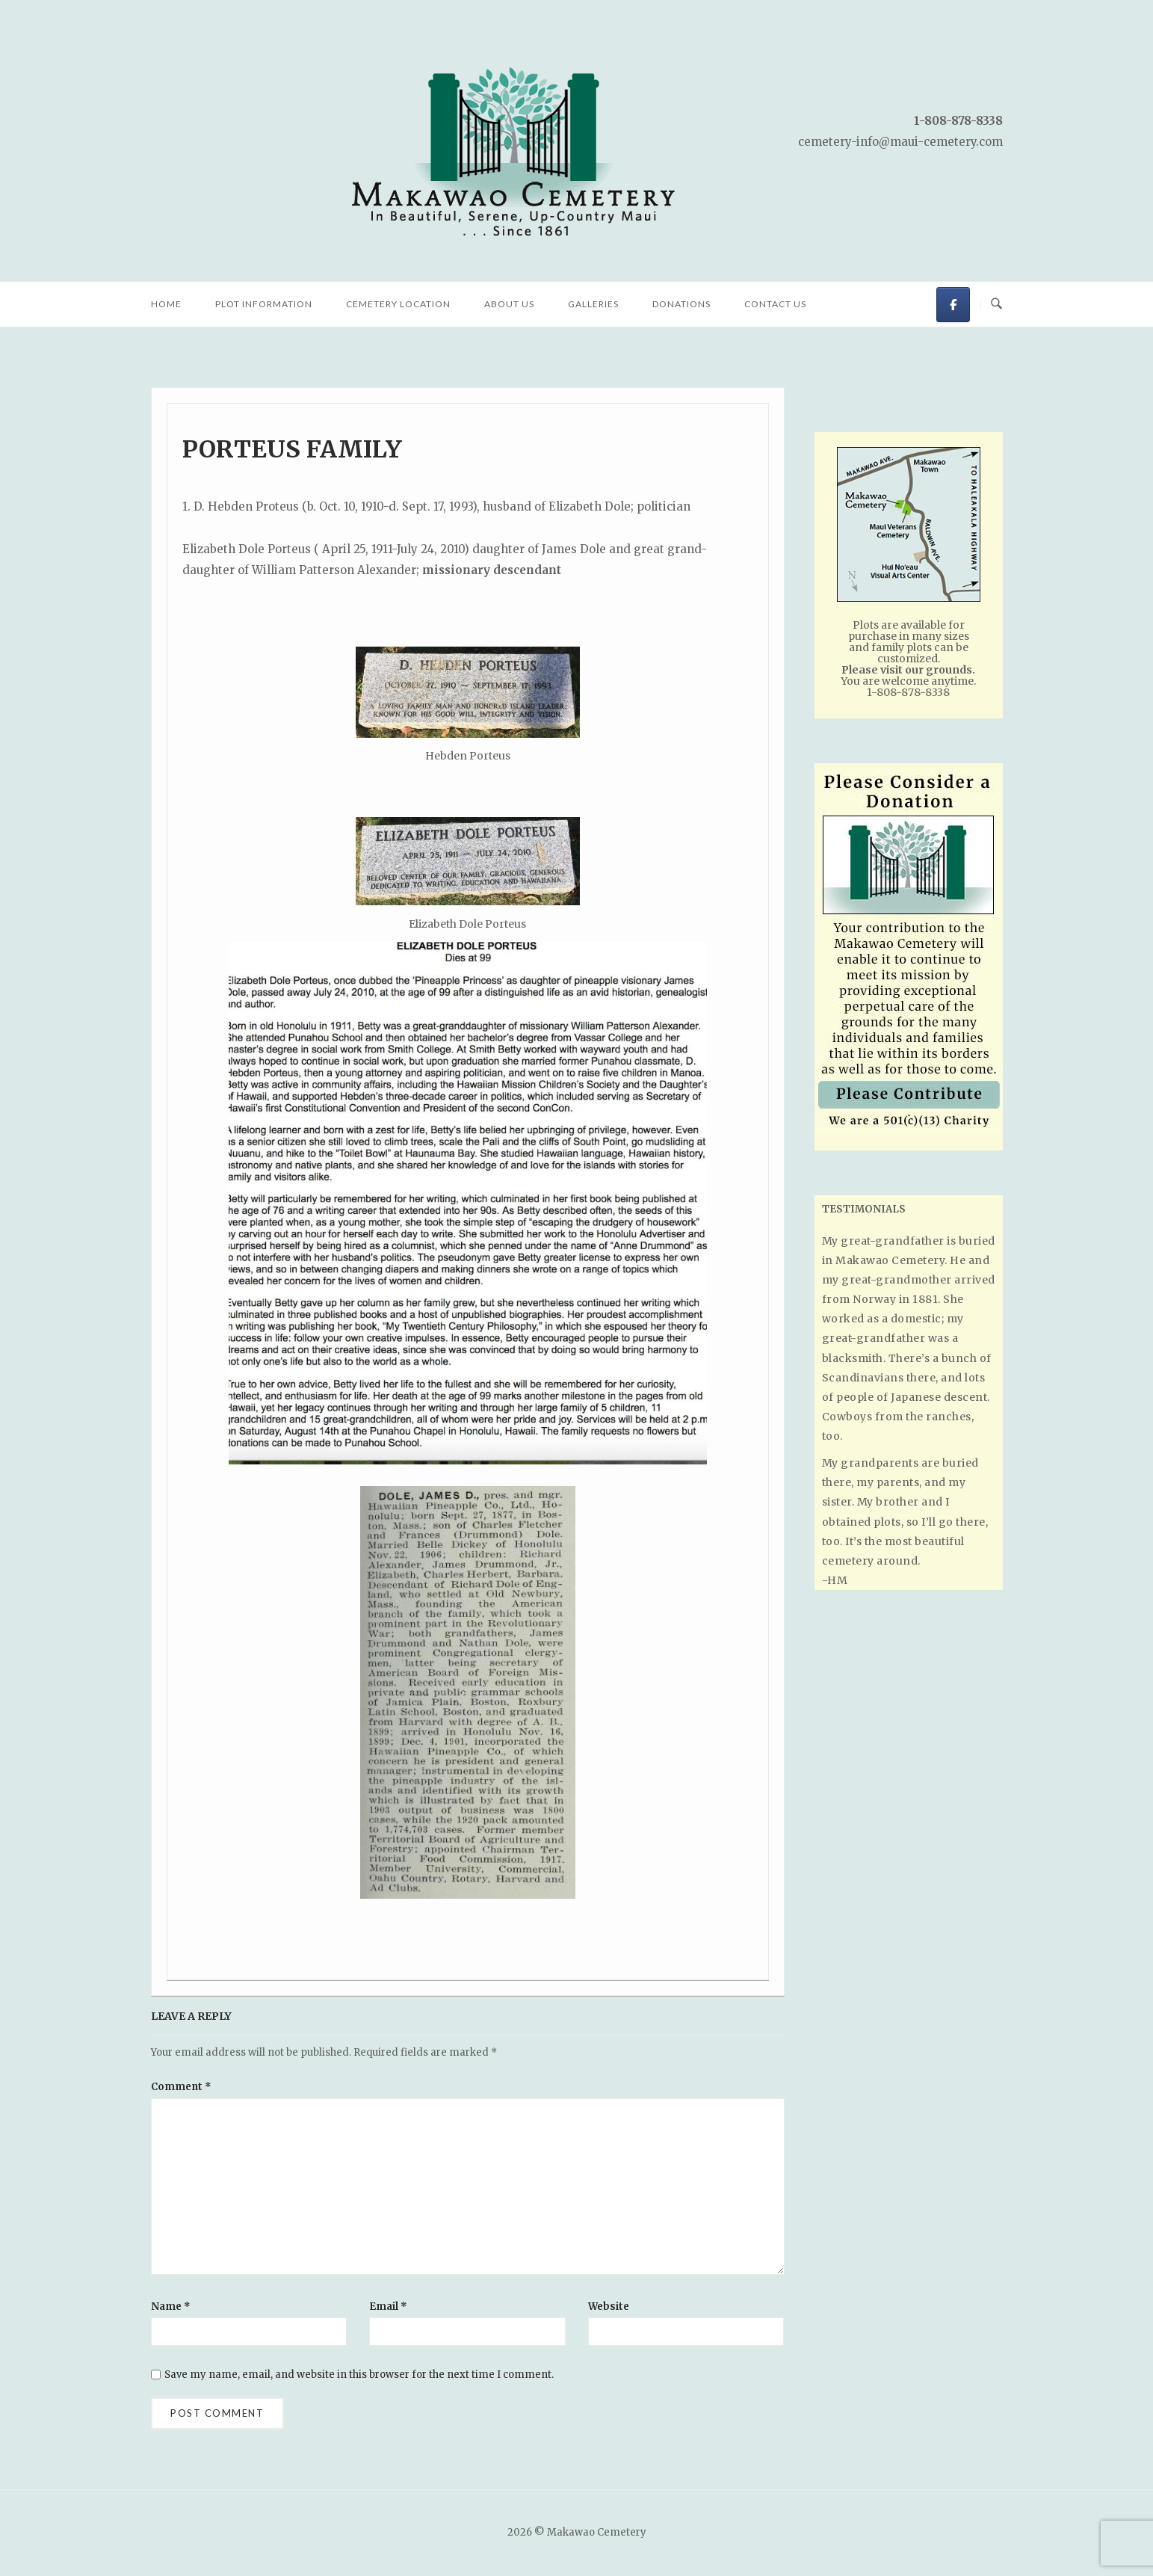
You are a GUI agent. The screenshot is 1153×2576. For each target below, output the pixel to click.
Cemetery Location (398, 303)
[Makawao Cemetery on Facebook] (953, 304)
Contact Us (775, 303)
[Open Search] (996, 304)
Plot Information (263, 303)
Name (171, 2306)
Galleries (593, 303)
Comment (181, 2086)
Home (166, 303)
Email (388, 2306)
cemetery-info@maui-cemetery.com (900, 142)
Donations (681, 303)
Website (608, 2306)
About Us (509, 303)
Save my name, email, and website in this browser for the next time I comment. (359, 2374)
